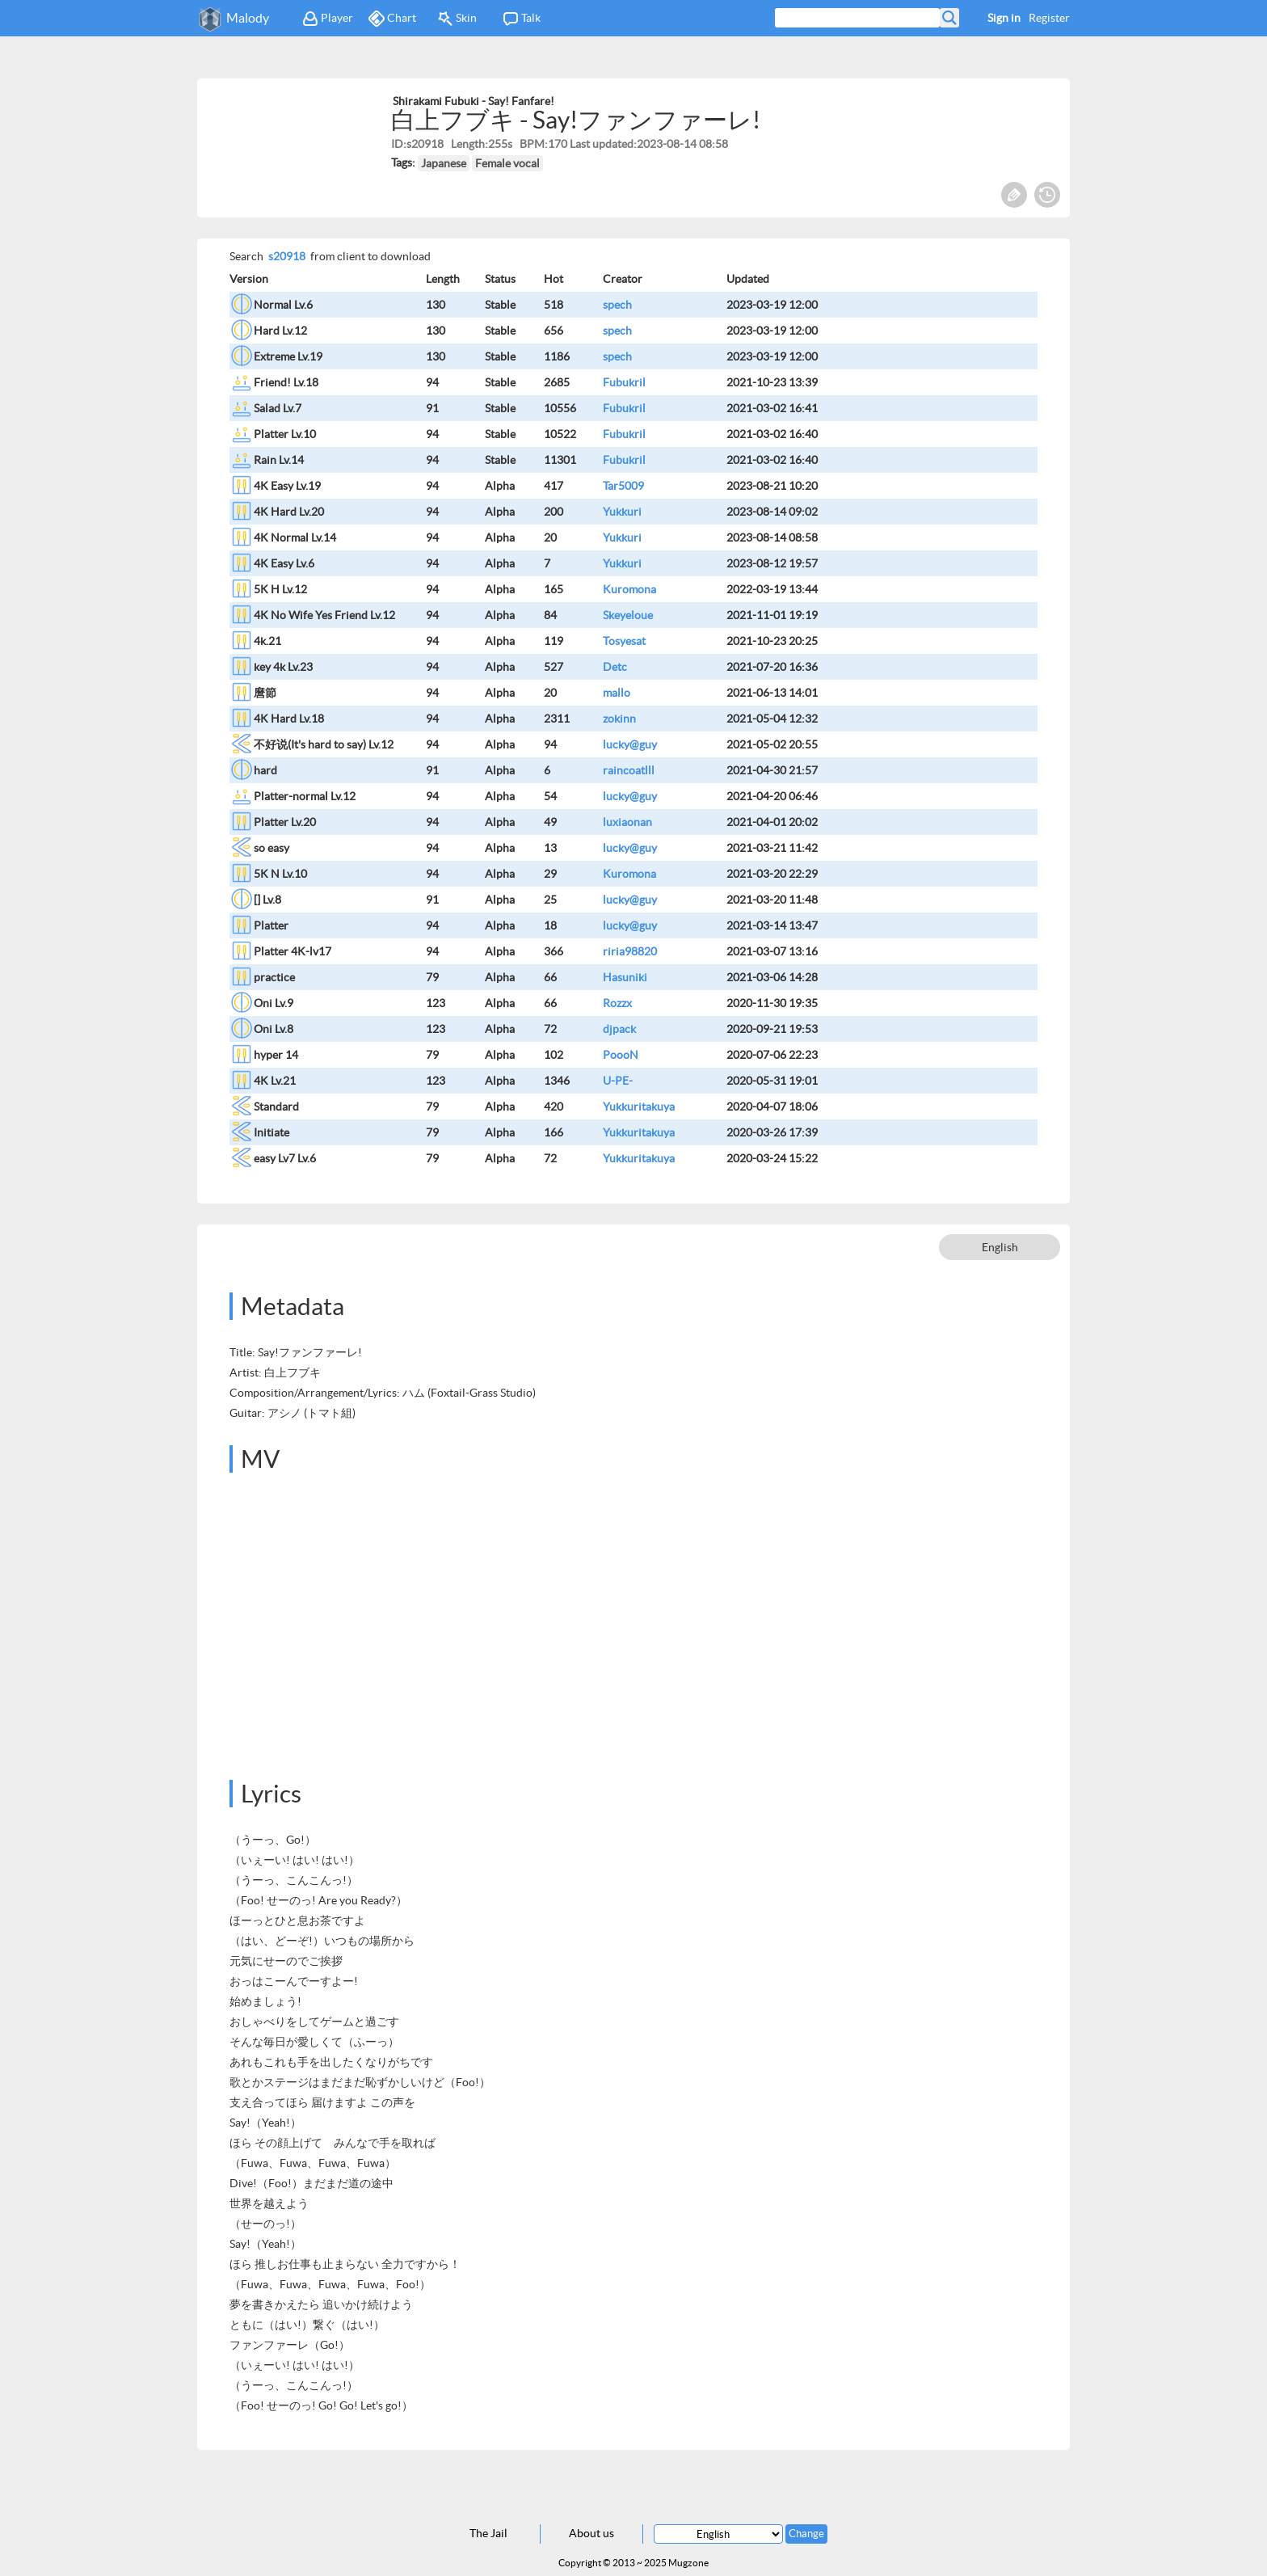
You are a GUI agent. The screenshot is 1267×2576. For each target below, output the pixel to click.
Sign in (1004, 17)
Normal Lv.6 (283, 304)
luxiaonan (627, 822)
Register (1049, 17)
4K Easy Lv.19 (287, 485)
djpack (619, 1028)
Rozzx (617, 1003)
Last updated (602, 143)
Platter (271, 925)
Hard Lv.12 (280, 330)
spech (617, 304)
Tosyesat (624, 641)
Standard (276, 1106)
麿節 (265, 692)
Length (468, 143)
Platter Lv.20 (285, 822)
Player (327, 19)
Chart (392, 19)
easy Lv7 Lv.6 (285, 1158)
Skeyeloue (628, 615)
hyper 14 (276, 1054)
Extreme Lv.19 (288, 356)
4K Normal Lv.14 (295, 537)
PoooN (620, 1054)
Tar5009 (623, 485)
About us (591, 2533)
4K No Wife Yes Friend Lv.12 (324, 615)
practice (274, 977)
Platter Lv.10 (285, 434)
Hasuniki (625, 977)
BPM (532, 143)
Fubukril (624, 382)
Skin (457, 19)
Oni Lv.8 (273, 1028)
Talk (522, 19)
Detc (615, 666)
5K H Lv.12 (280, 589)
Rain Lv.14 (279, 459)
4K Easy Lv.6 (284, 563)
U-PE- (618, 1080)
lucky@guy (630, 744)
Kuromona (629, 589)
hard (265, 770)
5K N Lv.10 (280, 873)
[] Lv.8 (267, 899)
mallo (616, 692)
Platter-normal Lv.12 (305, 796)
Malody (247, 18)
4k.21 (267, 641)
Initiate (271, 1132)
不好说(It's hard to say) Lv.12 (324, 744)
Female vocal (507, 163)
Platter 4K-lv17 (292, 951)
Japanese (443, 163)
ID (397, 143)
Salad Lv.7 (277, 408)
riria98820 (630, 951)
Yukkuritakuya (639, 1106)
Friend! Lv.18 (286, 382)
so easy (271, 847)
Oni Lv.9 (273, 1003)
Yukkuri (622, 511)
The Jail (488, 2533)
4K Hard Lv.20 (289, 511)
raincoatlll (629, 770)
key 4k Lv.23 (283, 666)
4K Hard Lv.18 (289, 718)
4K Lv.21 (275, 1080)
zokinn (619, 718)
